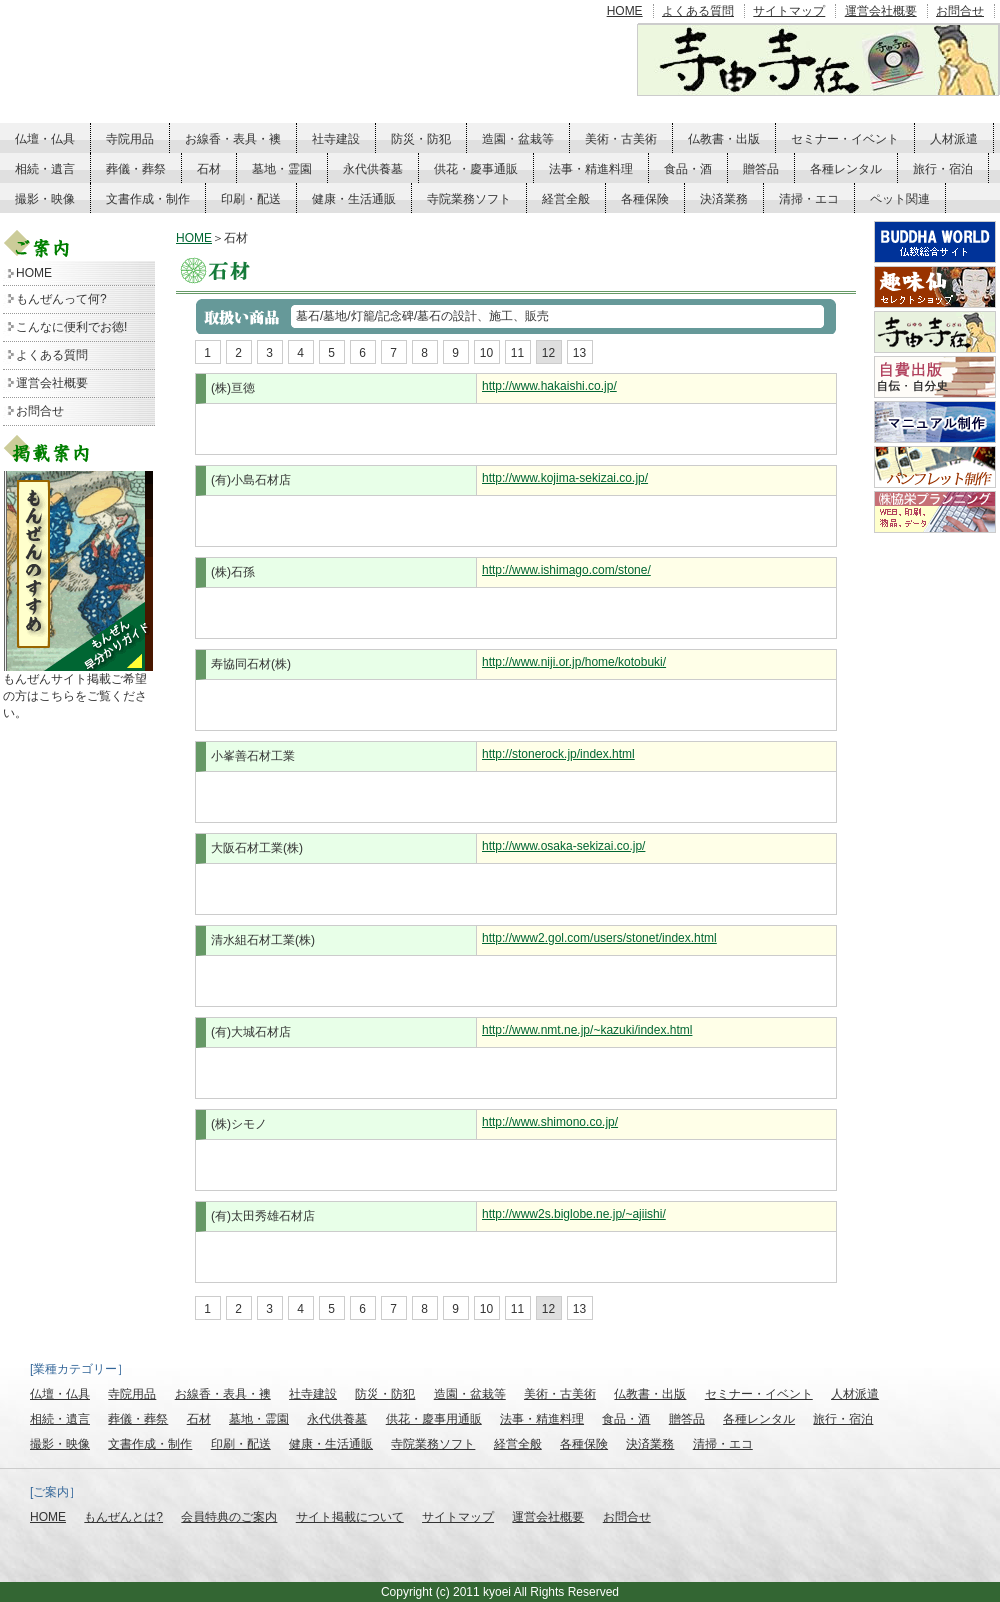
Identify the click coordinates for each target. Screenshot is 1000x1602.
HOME (625, 11)
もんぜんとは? (123, 1517)
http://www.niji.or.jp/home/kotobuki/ (574, 662)
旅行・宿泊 (943, 169)
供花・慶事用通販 (434, 1419)
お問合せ (960, 11)
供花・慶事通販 (476, 169)
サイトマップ (789, 11)
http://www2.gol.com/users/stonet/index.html (599, 938)
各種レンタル (846, 169)
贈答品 (761, 169)
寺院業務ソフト (469, 199)
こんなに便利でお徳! (71, 327)
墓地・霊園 (282, 169)
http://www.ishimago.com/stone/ (566, 570)
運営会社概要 (881, 11)
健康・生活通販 (354, 199)
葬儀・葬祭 (136, 169)
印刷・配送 (251, 199)
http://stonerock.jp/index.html (558, 754)
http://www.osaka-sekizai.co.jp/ (563, 846)
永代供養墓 (373, 169)
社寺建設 (336, 139)
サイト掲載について (350, 1517)
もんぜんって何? (61, 299)
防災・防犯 (421, 139)
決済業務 (724, 199)
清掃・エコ (809, 199)
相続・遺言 (45, 169)
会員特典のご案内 (229, 1517)
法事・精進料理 (591, 169)
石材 (209, 169)
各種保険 (645, 199)
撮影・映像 (45, 199)
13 (579, 353)
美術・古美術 (621, 139)
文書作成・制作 (148, 199)
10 (486, 353)
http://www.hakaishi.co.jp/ (549, 386)
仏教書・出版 (724, 139)
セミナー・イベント (845, 139)
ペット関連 (900, 199)
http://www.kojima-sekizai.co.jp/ (565, 478)
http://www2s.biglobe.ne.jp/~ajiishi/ (574, 1214)
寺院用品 (130, 139)
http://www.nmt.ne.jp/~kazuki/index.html (587, 1030)
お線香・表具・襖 (233, 139)
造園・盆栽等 (518, 139)
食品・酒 (688, 169)
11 (517, 353)
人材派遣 (954, 139)
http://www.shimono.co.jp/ (550, 1122)
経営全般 (566, 199)
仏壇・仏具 (45, 139)
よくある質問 (698, 11)
